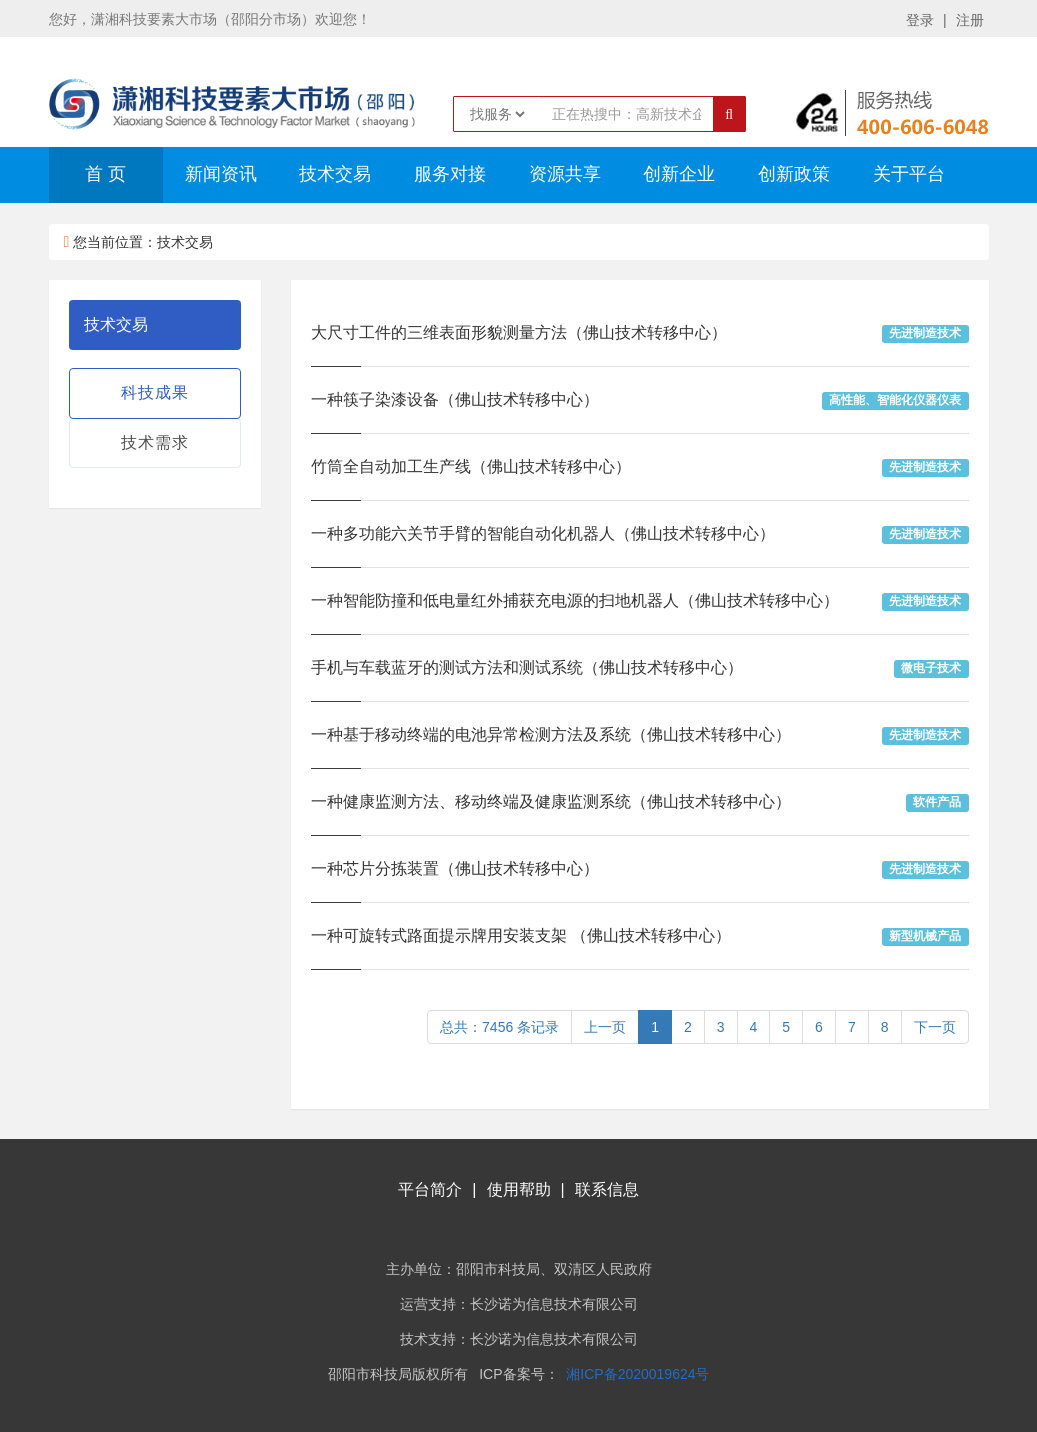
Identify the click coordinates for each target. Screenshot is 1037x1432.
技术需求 (155, 442)
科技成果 (155, 392)
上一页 (605, 1027)
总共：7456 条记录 (499, 1027)
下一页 (935, 1027)
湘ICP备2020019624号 (637, 1374)
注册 (970, 20)
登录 (920, 20)
